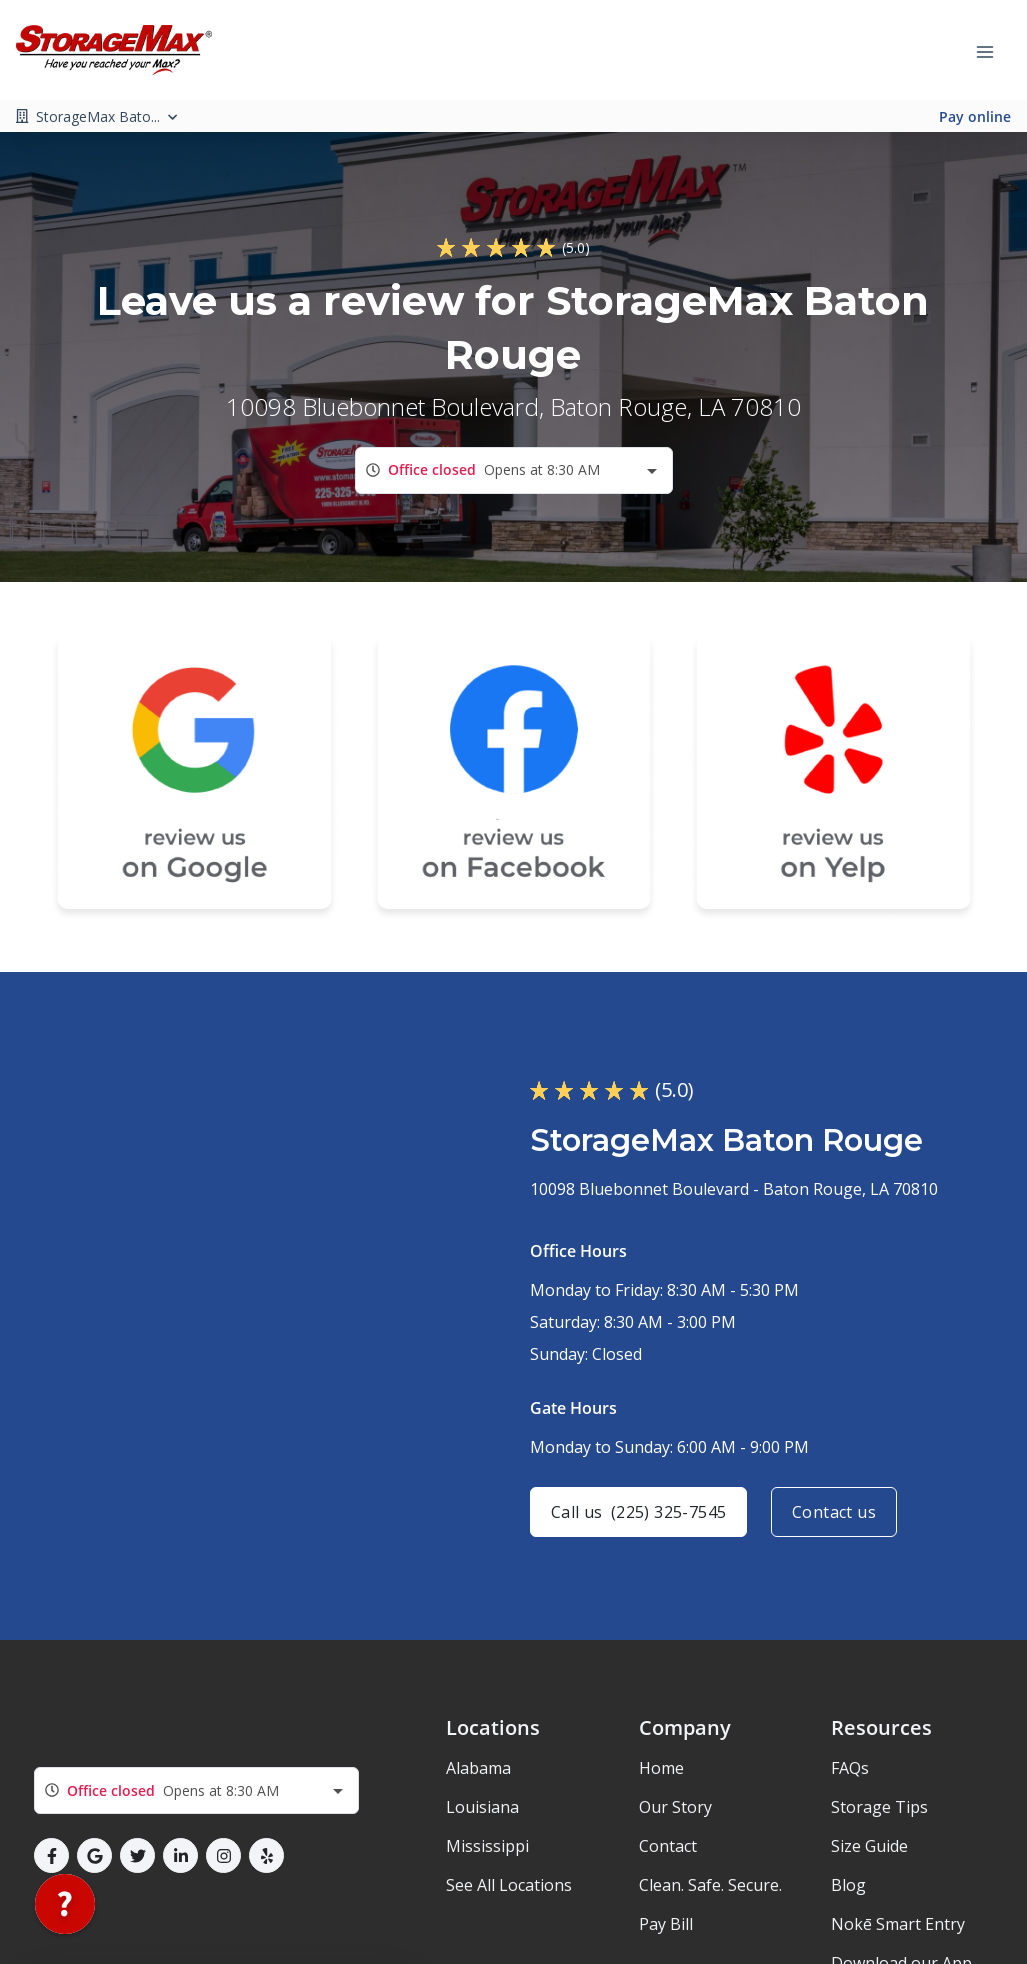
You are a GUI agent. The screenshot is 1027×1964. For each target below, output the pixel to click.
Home (661, 1768)
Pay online (975, 116)
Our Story (675, 1807)
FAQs (850, 1768)
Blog (848, 1885)
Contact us (834, 1512)
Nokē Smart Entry (898, 1924)
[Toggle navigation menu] (993, 50)
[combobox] (514, 470)
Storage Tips (879, 1807)
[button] (51, 1855)
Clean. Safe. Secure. (710, 1885)
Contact (668, 1846)
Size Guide (869, 1846)
